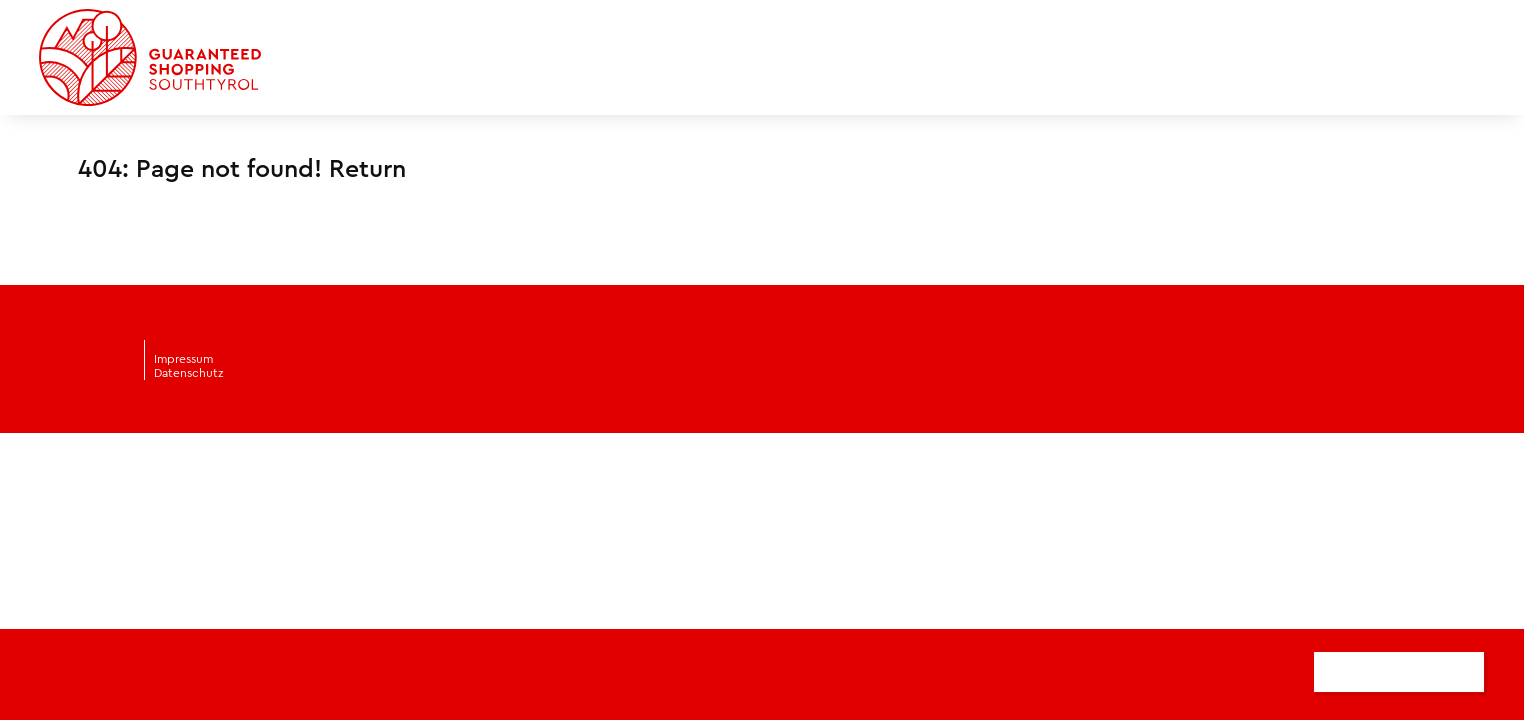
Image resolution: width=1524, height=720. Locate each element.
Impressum (183, 359)
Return (367, 169)
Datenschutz (188, 373)
